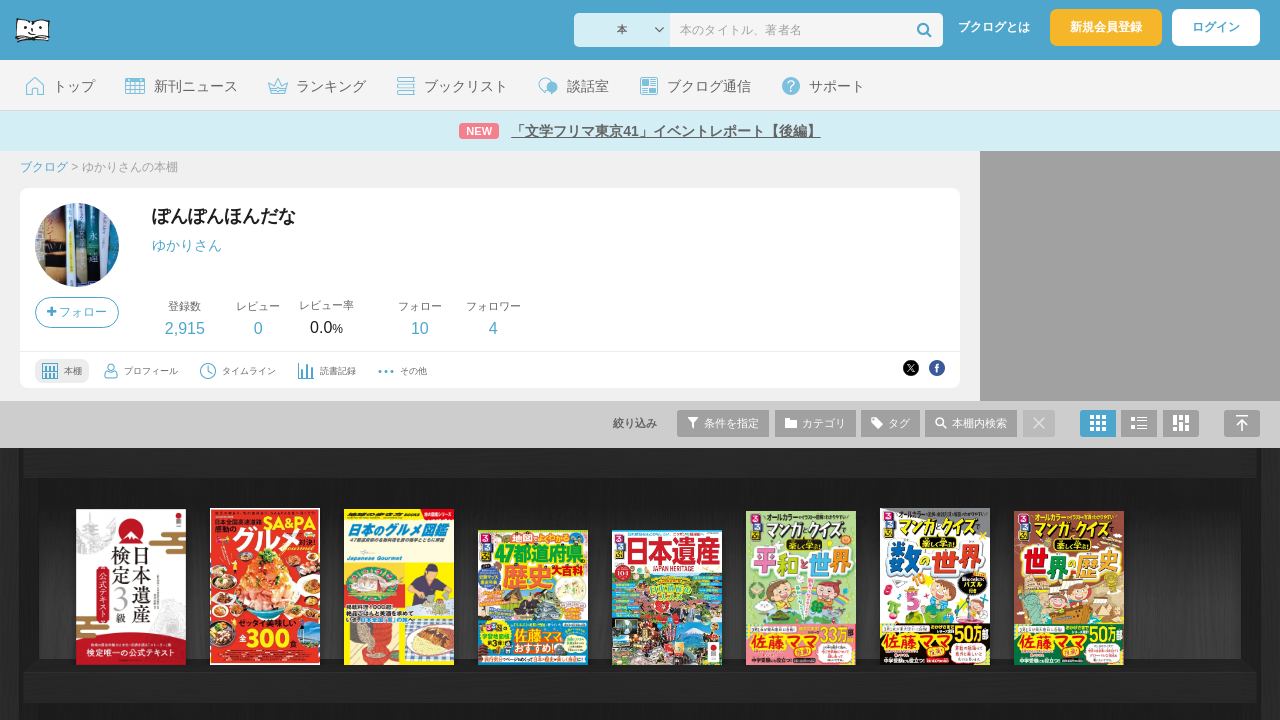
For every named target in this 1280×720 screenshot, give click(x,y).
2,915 (185, 328)
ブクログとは (994, 27)
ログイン (1216, 27)
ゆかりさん (187, 245)
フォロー (77, 312)
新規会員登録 (1106, 27)
